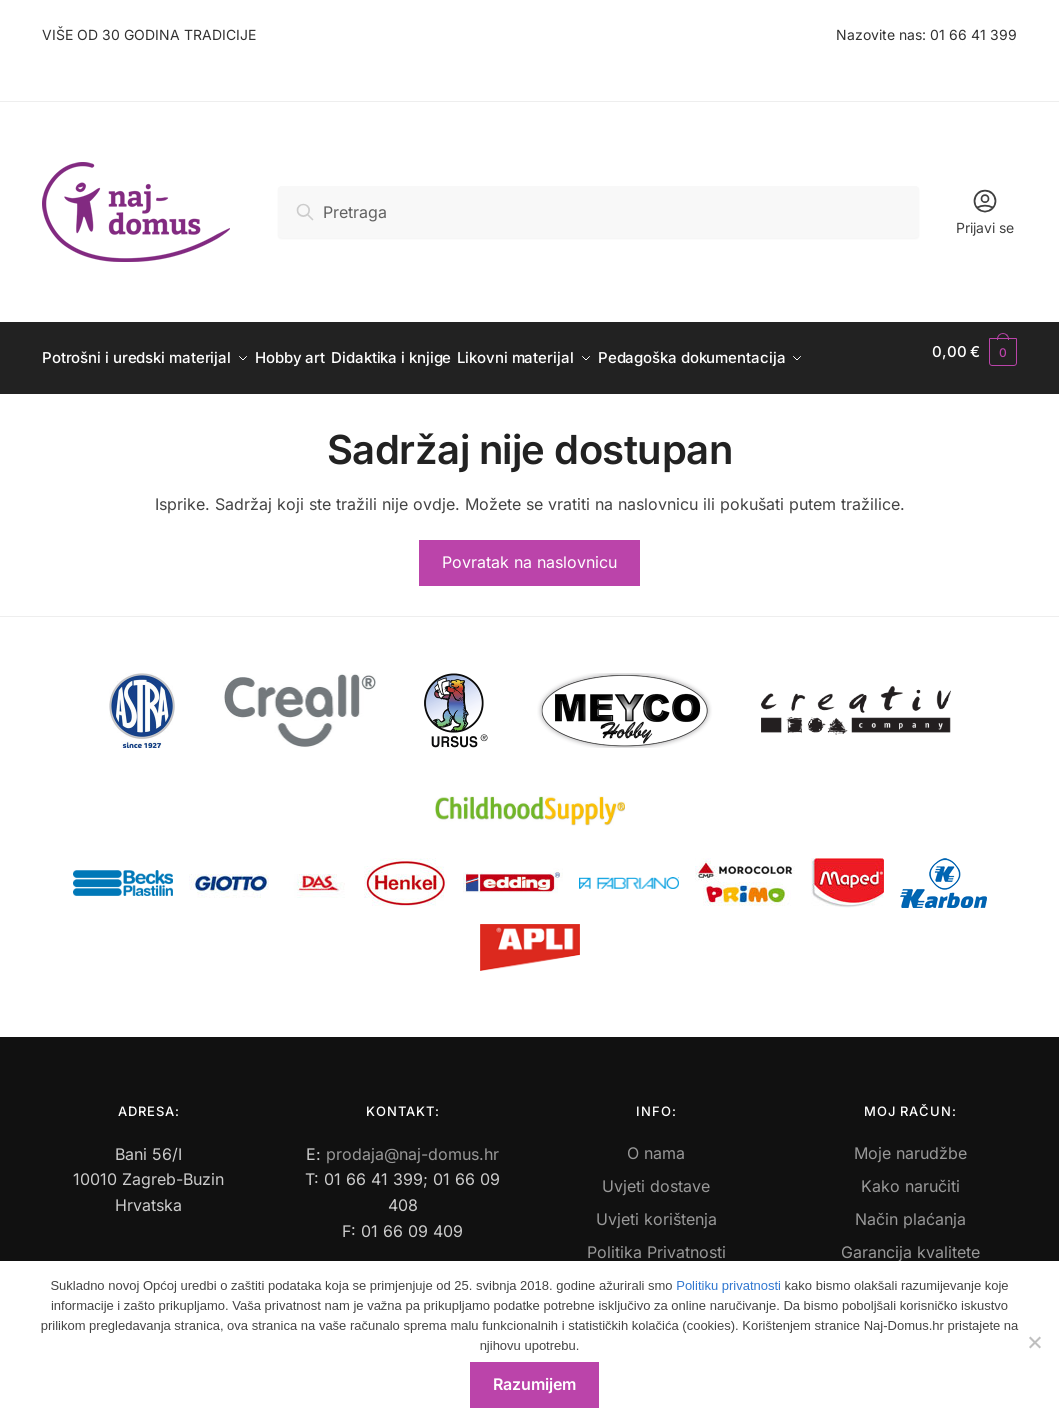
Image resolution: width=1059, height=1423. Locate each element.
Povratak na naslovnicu (529, 550)
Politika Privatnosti (656, 1240)
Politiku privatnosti (728, 1285)
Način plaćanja (910, 1207)
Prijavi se (985, 211)
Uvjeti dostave (656, 1174)
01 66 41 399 (973, 34)
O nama (656, 1141)
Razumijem (534, 1384)
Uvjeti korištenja (656, 1207)
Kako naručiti (910, 1174)
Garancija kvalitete (910, 1240)
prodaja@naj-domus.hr (412, 1142)
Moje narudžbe (910, 1141)
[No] (1034, 1342)
